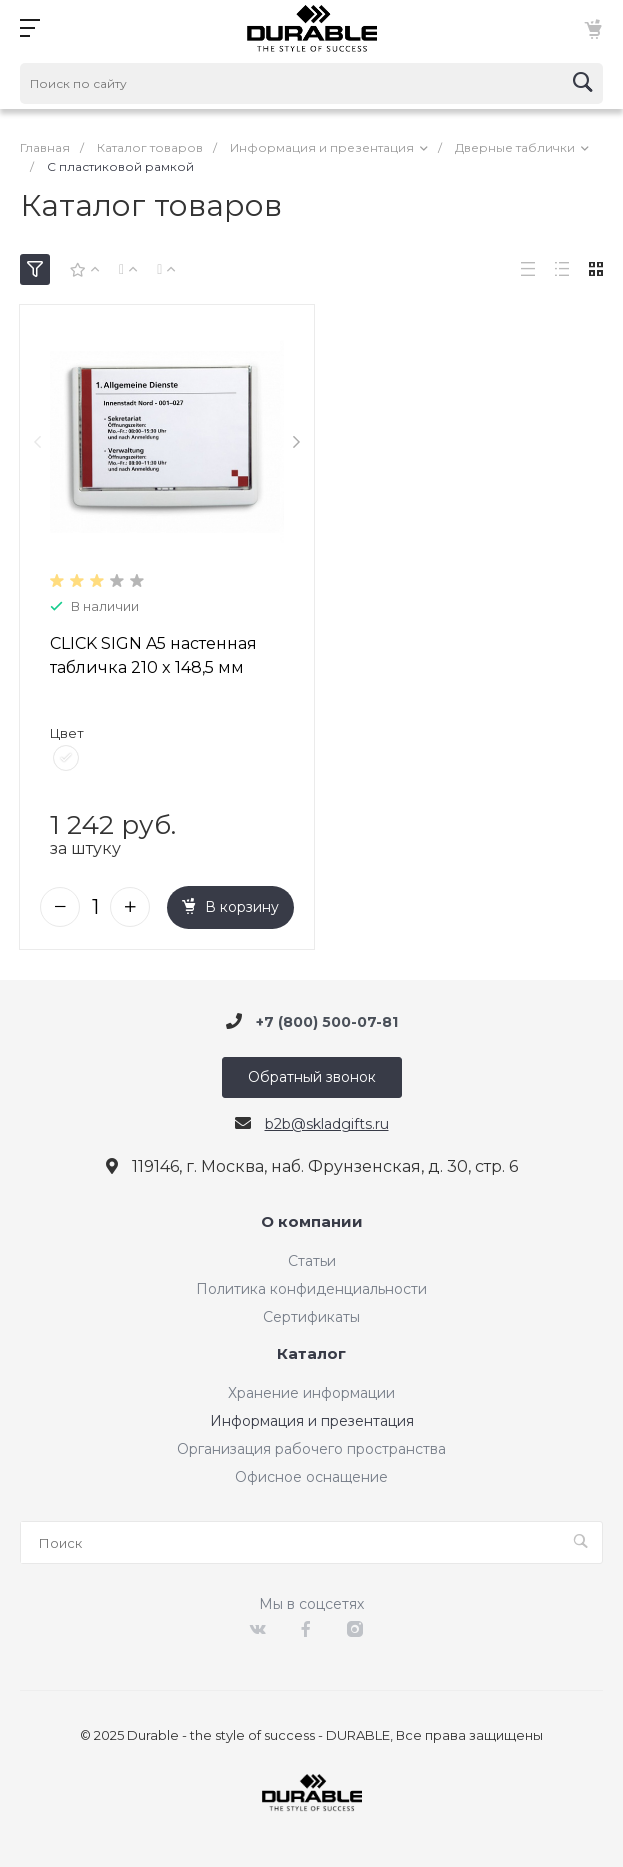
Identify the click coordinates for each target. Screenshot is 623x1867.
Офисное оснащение (311, 1473)
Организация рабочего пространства (311, 1445)
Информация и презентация (312, 1417)
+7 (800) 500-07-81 (327, 1017)
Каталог (311, 1350)
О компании (312, 1218)
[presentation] (37, 440)
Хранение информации (311, 1389)
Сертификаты (311, 1313)
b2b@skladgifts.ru (327, 1120)
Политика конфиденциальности (311, 1285)
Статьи (312, 1257)
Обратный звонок (312, 1073)
